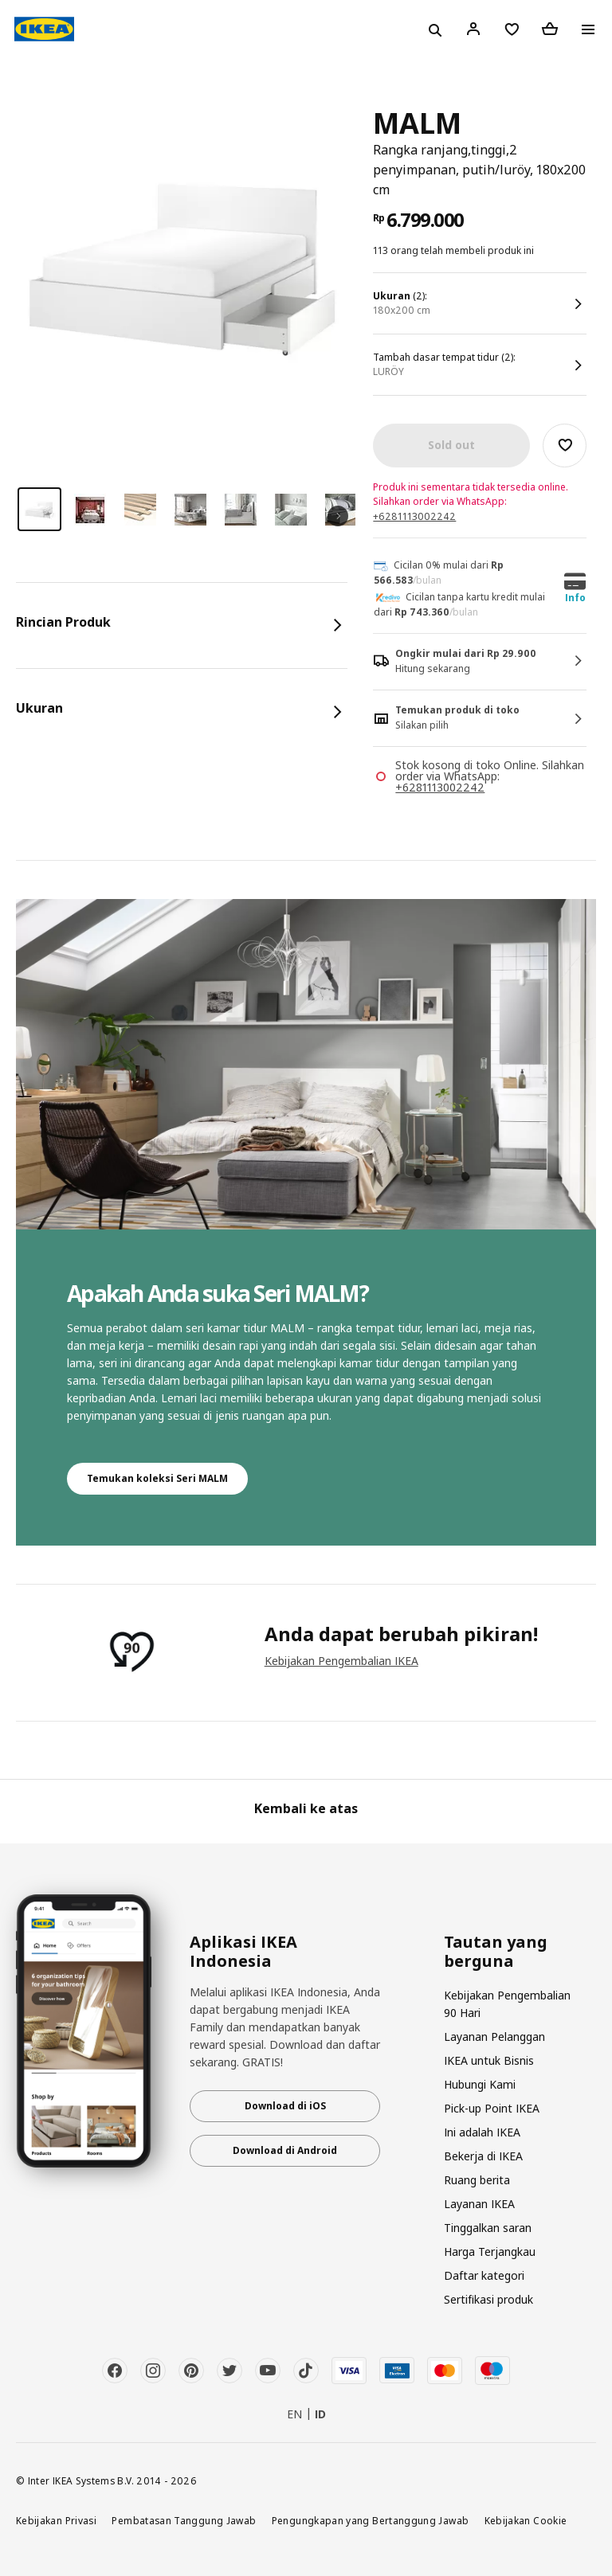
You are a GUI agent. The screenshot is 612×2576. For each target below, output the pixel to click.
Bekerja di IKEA (483, 2156)
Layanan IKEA (479, 2203)
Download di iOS (285, 2106)
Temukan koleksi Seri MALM (157, 1478)
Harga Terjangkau (490, 2251)
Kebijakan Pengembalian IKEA (341, 1660)
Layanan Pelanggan (494, 2036)
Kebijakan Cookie (525, 2520)
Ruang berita (477, 2179)
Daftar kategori (484, 2275)
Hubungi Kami (480, 2084)
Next (338, 516)
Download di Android (285, 2150)
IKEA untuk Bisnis (489, 2060)
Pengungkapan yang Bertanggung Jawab (370, 2520)
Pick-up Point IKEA (491, 2108)
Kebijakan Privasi (56, 2520)
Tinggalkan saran (488, 2227)
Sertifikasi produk (488, 2299)
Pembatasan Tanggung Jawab (184, 2520)
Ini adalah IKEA (482, 2132)
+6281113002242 (414, 516)
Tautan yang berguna (495, 1952)
